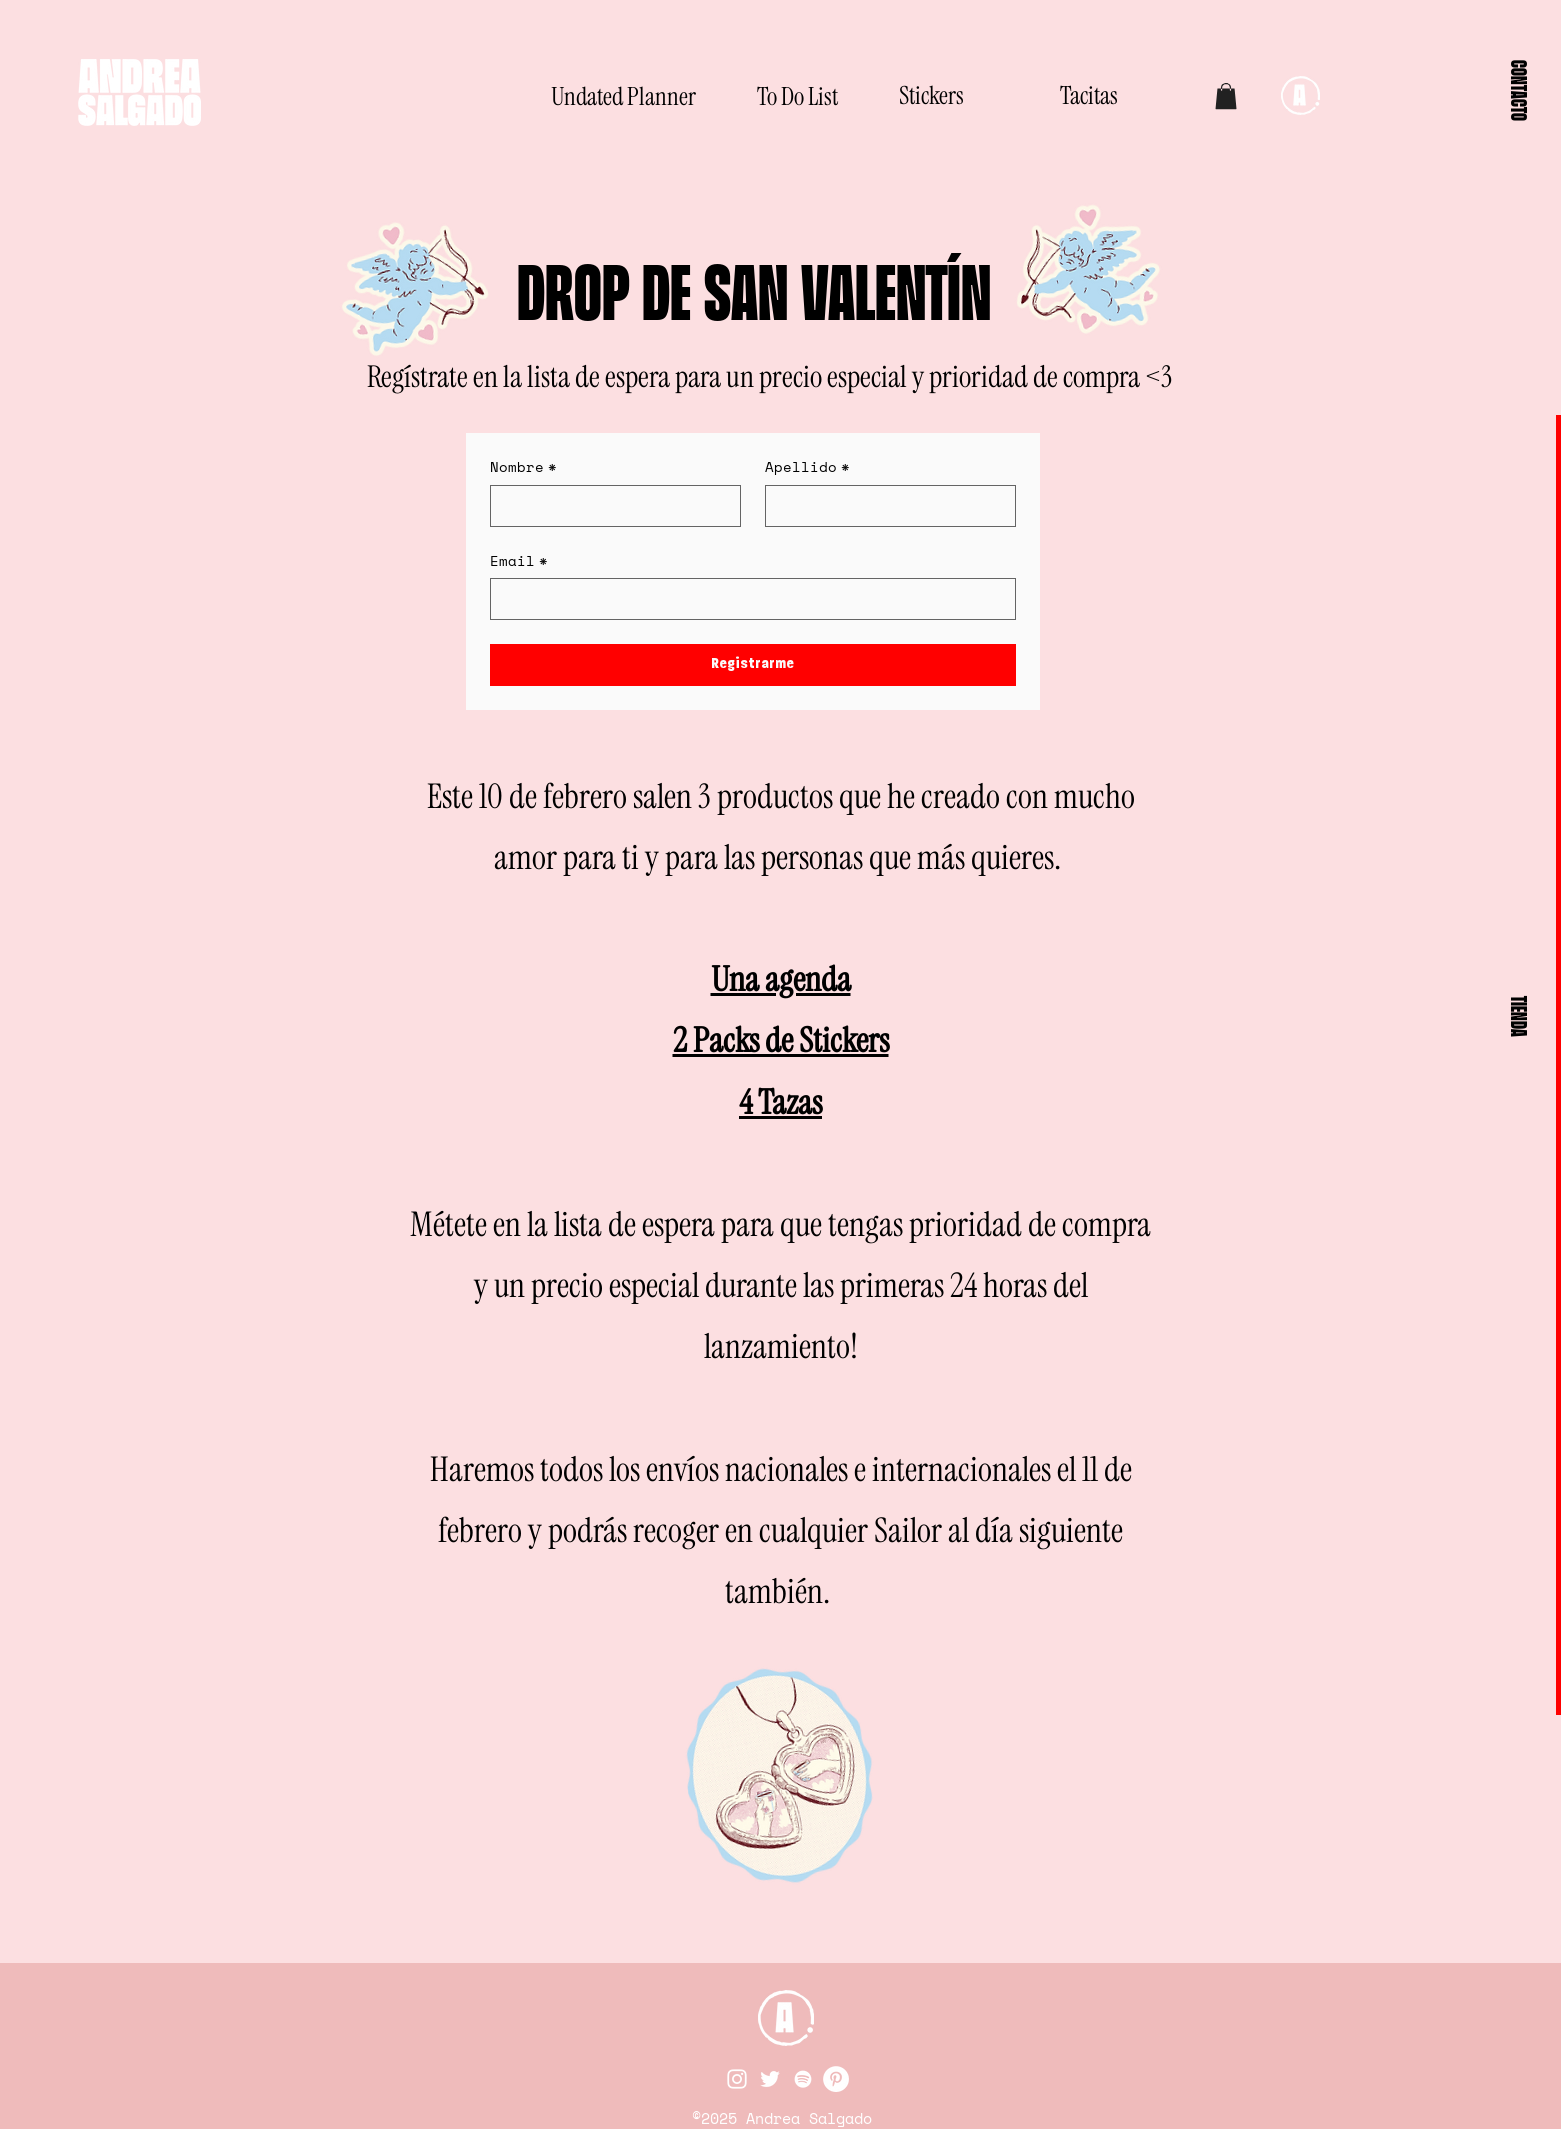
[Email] (747, 599)
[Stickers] (881, 95)
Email (519, 561)
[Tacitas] (1069, 95)
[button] (1518, 90)
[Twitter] (770, 2079)
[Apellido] (884, 506)
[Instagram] (737, 2079)
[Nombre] (609, 506)
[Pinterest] (836, 2079)
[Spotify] (803, 2079)
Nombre (523, 467)
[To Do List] (755, 96)
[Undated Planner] (623, 96)
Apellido (807, 467)
